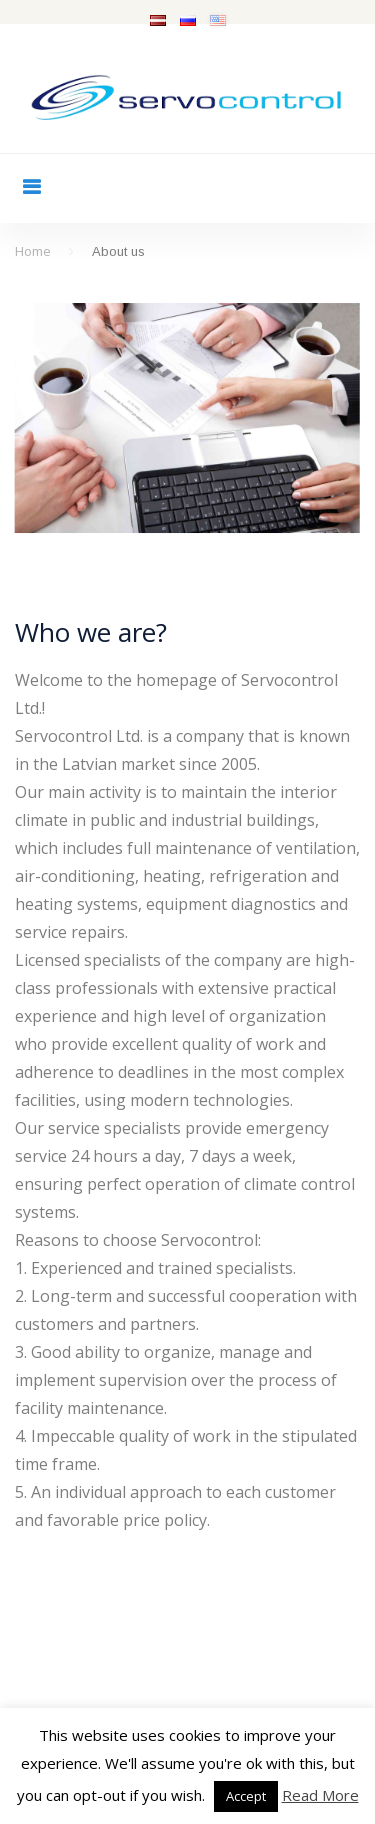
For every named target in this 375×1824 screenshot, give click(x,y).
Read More (320, 1795)
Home (33, 251)
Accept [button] (246, 1796)
